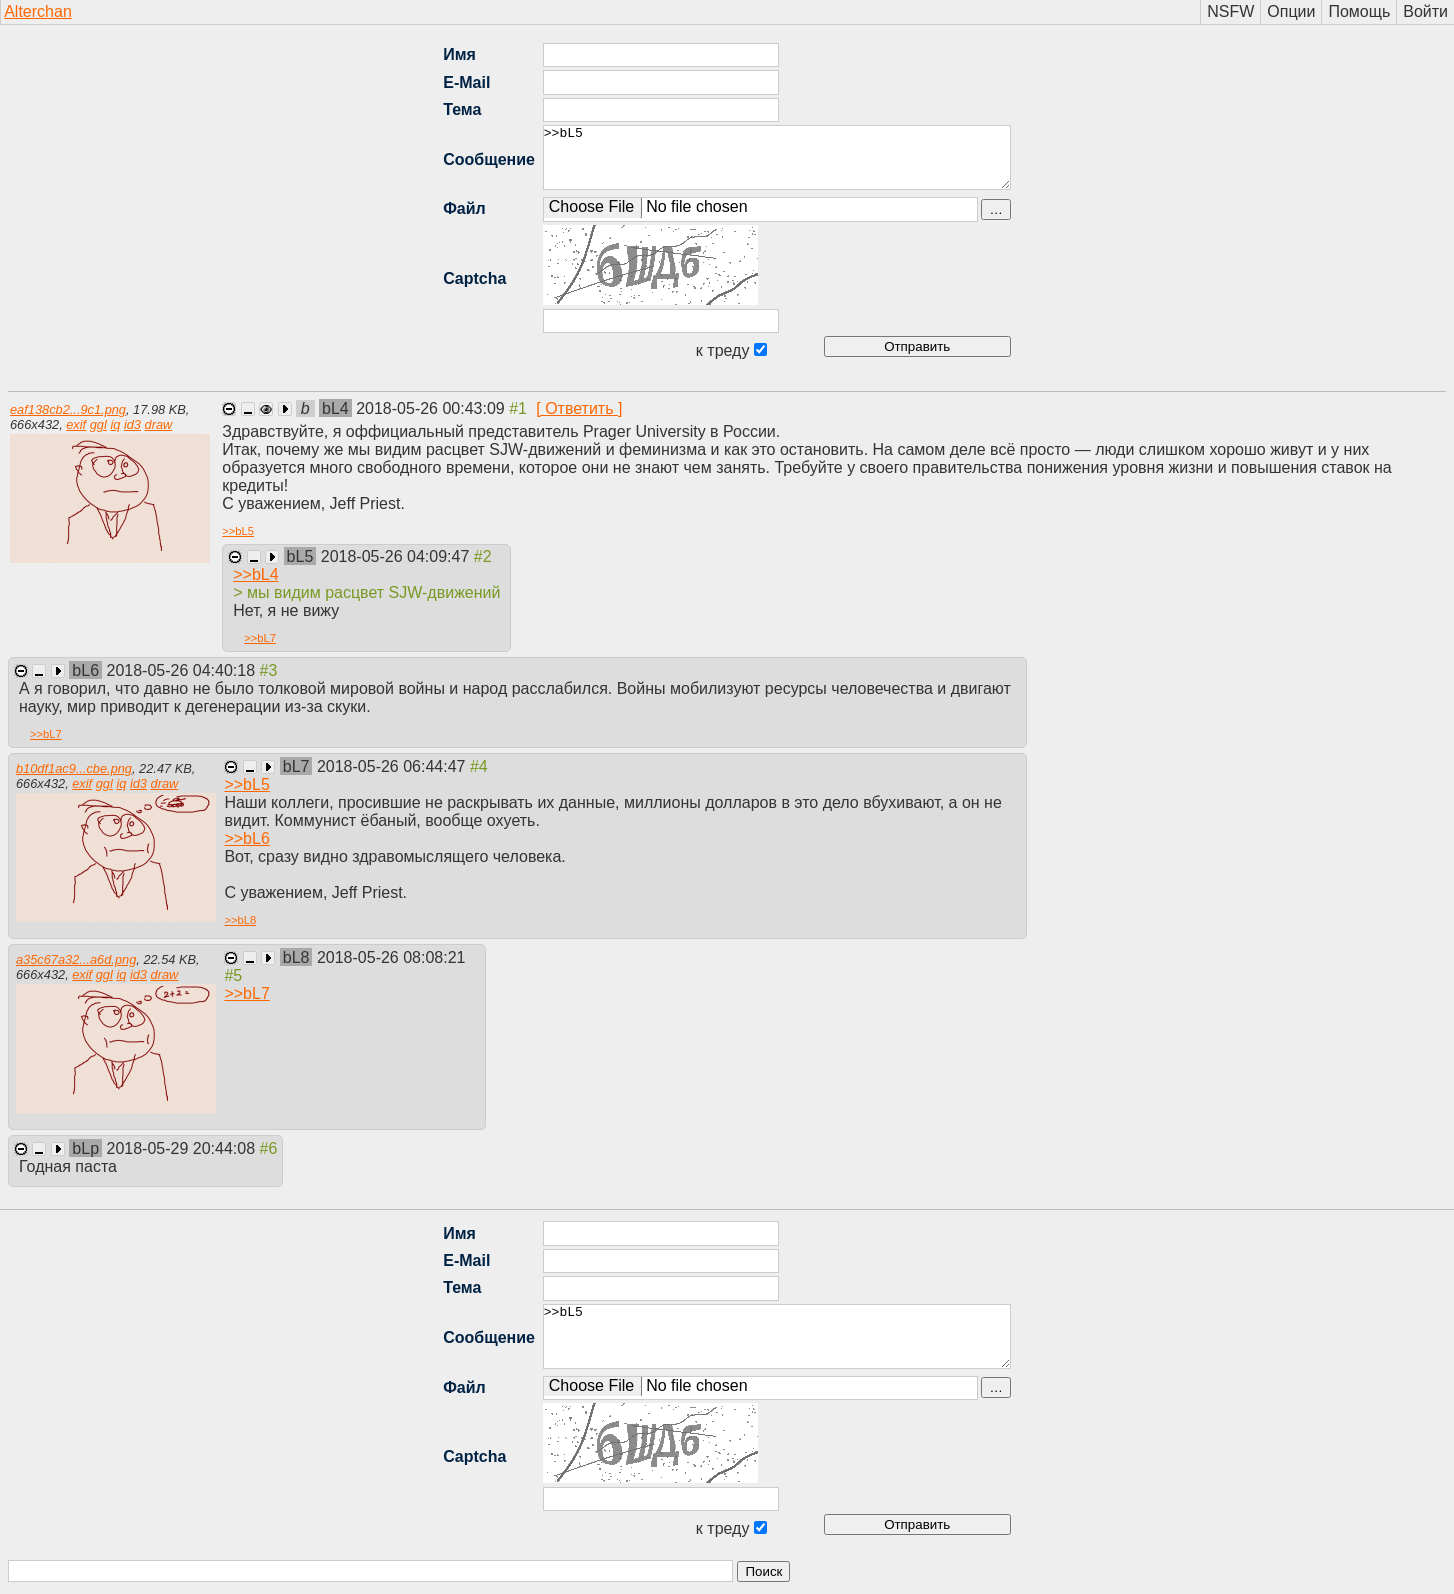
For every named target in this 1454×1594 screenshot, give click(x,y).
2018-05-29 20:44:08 (183, 1148)
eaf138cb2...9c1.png (68, 409)
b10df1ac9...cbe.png (74, 768)
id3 (132, 424)
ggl (98, 424)
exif (76, 424)
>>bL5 (777, 157)
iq (115, 424)
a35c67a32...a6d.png (76, 959)
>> (238, 531)
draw (159, 424)
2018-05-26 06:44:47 (393, 766)
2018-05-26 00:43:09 (432, 408)
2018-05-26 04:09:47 (397, 556)
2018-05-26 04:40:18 (183, 670)
